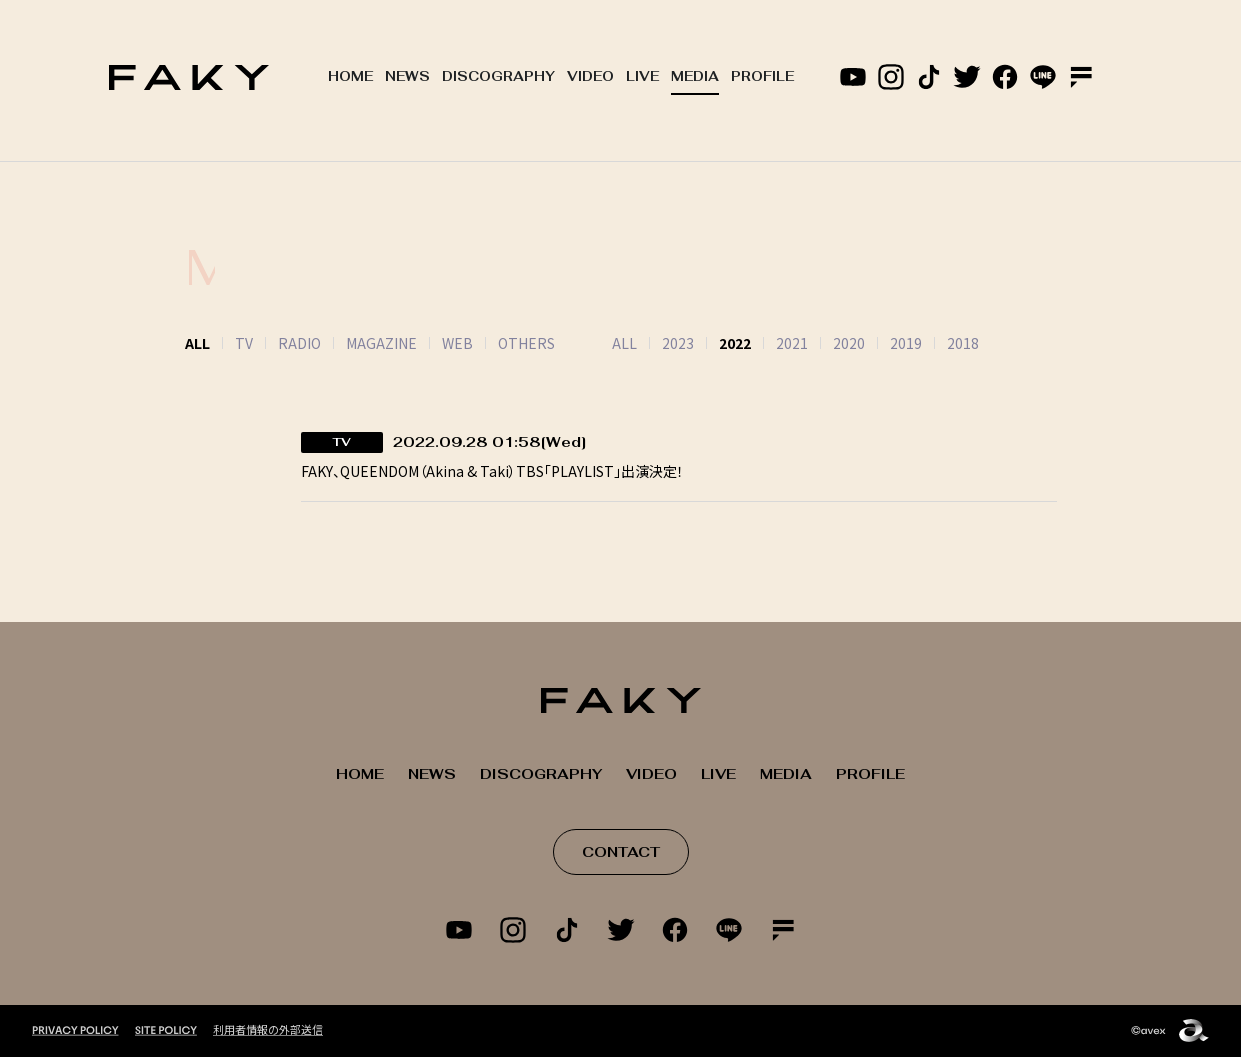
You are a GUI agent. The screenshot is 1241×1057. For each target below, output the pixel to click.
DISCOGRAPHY (498, 76)
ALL (599, 343)
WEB (457, 343)
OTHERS (526, 343)
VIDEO (590, 76)
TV (244, 343)
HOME (350, 76)
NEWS (407, 76)
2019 (881, 343)
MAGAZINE (381, 343)
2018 (938, 343)
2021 (767, 343)
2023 (653, 343)
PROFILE (762, 76)
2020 (824, 343)
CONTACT (621, 852)
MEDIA (695, 76)
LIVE (642, 76)
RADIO (299, 343)
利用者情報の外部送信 (268, 1029)
